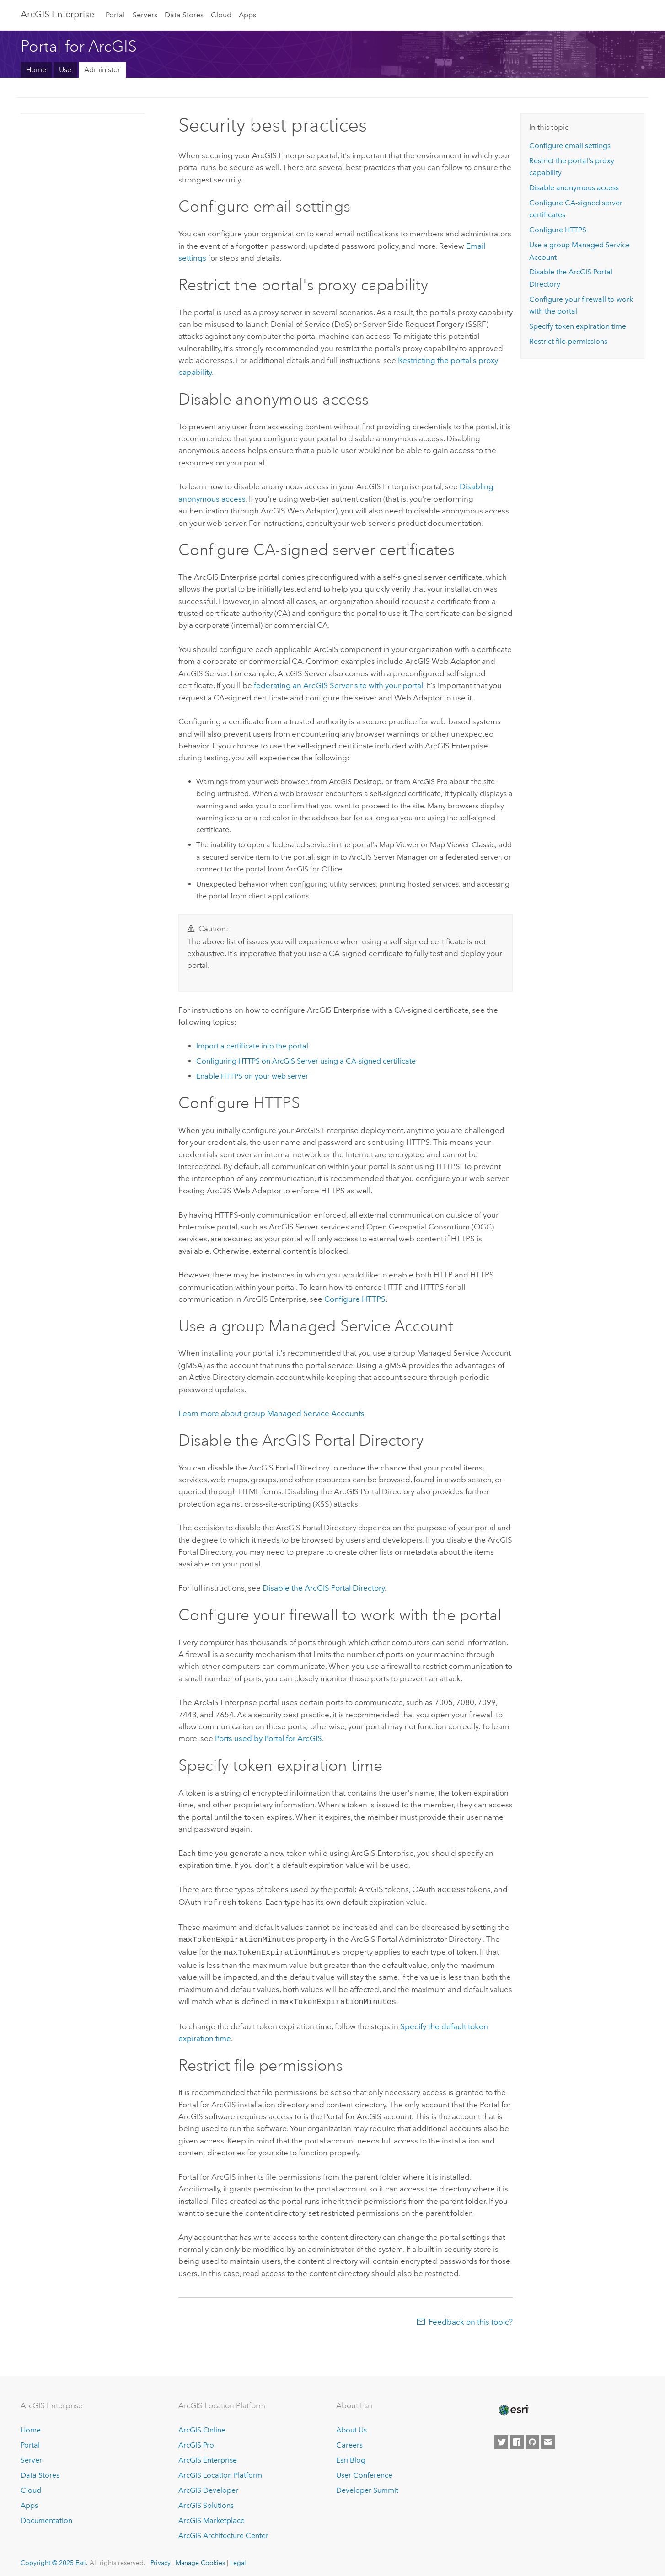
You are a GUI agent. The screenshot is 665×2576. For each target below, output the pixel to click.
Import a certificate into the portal (252, 1046)
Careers (349, 2440)
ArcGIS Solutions (206, 2500)
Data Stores (184, 15)
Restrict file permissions (568, 341)
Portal (115, 15)
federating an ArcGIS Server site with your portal (338, 685)
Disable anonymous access (574, 187)
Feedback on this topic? (471, 2317)
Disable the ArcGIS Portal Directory (324, 1588)
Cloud (221, 15)
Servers (145, 15)
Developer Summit (367, 2485)
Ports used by (268, 1738)
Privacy (160, 2558)
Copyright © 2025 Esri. (54, 2558)
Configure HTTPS (355, 1299)
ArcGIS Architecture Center (223, 2531)
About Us (351, 2425)
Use (65, 69)
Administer (102, 69)
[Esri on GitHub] (532, 2437)
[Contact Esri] (548, 2437)
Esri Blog (350, 2455)
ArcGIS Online (201, 2425)
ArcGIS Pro (196, 2440)
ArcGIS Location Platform (220, 2470)
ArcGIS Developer (208, 2485)
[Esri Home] (513, 2405)
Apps (247, 15)
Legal (238, 2558)
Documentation (46, 2516)
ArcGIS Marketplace (211, 2516)
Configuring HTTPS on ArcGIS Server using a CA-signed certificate (306, 1061)
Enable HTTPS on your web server (252, 1076)
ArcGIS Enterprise (57, 14)
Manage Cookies (200, 2558)
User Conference (364, 2470)
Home (36, 69)
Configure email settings (570, 145)
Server (31, 2455)
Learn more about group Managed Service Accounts (271, 1413)
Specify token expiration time (577, 326)
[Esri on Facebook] (517, 2437)
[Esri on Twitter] (501, 2437)
